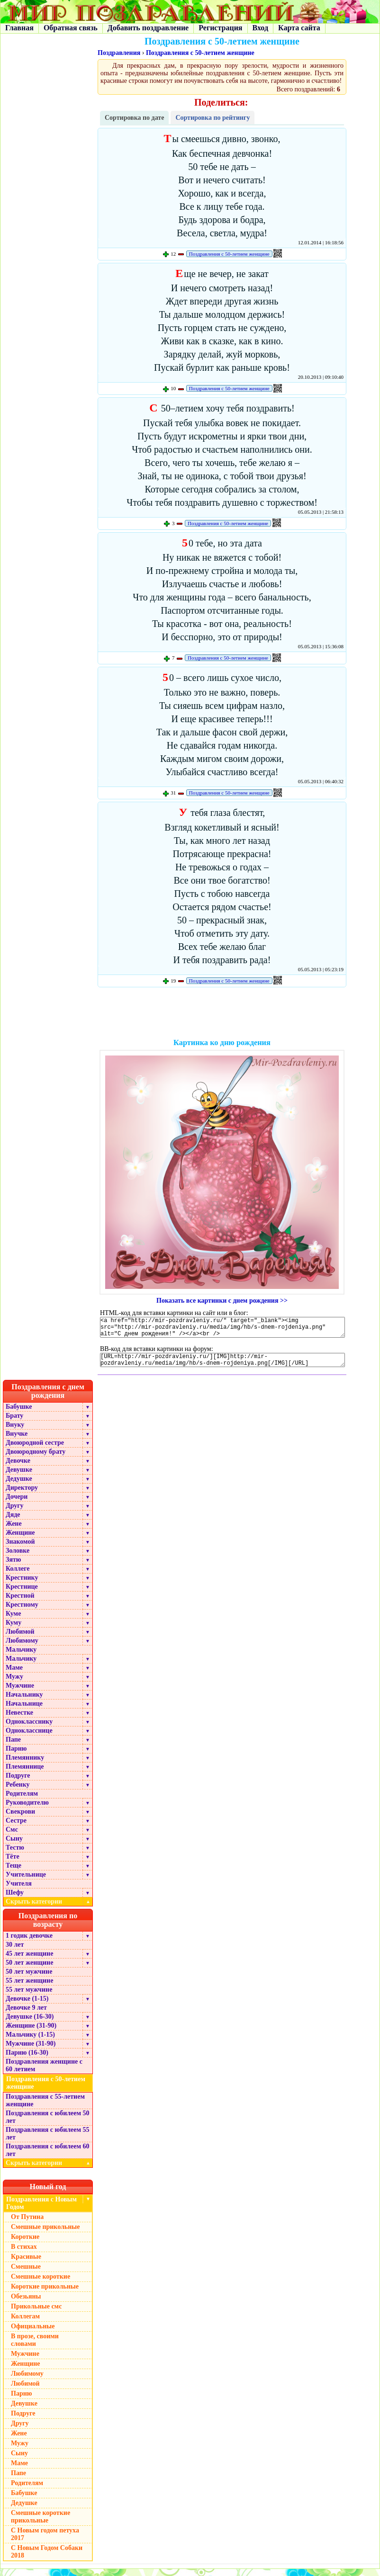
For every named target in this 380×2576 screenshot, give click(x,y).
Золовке (17, 1557)
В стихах (24, 2253)
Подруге (18, 1782)
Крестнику (22, 1584)
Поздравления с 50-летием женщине (200, 52)
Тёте (12, 1863)
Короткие (25, 2243)
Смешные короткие (40, 2283)
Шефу (15, 1899)
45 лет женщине (29, 1960)
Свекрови (20, 1818)
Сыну (14, 1845)
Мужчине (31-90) (30, 2050)
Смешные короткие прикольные (40, 2523)
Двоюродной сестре (35, 1449)
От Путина (27, 2223)
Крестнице (22, 1593)
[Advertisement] (222, 1014)
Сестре (16, 1827)
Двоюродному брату (35, 1458)
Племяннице (25, 1773)
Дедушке (19, 1485)
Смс (12, 1836)
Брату (14, 1422)
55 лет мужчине (29, 1996)
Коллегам (25, 2323)
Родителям (22, 1800)
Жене (14, 1530)
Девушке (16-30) (30, 2023)
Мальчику (21, 1656)
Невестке (19, 1719)
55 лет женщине (29, 1987)
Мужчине (20, 1692)
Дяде (13, 1521)
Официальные (32, 2333)
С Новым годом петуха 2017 (45, 2541)
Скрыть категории (49, 1908)
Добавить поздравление (148, 28)
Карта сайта (299, 28)
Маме (14, 1674)
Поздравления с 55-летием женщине (45, 2107)
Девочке (18, 1467)
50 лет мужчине (29, 1978)
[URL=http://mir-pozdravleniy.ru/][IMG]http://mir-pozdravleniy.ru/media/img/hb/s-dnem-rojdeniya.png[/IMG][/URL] (222, 1365)
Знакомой (20, 1548)
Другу (15, 1512)
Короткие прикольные (45, 2293)
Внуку (15, 1431)
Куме (13, 1620)
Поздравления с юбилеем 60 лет (48, 2157)
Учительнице (26, 1881)
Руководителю (27, 1809)
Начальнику (24, 1701)
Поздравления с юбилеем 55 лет (48, 2140)
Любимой (20, 1638)
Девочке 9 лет (26, 2014)
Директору (22, 1494)
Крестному (22, 1611)
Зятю (13, 1566)
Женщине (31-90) (31, 2032)
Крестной (20, 1602)
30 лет (15, 1951)
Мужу (14, 1683)
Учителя (19, 1890)
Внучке (16, 1440)
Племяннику (25, 1764)
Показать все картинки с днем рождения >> (222, 1300)
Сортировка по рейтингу (212, 117)
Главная (19, 28)
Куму (13, 1629)
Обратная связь (71, 28)
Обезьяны (26, 2303)
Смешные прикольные (45, 2233)
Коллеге (18, 1575)
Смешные (26, 2273)
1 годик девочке (29, 1942)
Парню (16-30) (27, 2059)
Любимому (22, 1647)
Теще (13, 1872)
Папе (13, 1746)
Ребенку (18, 1791)
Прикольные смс (36, 2313)
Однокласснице (29, 1737)
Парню (16, 1755)
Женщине (20, 1539)
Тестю (15, 1854)
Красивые (26, 2263)
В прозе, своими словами (35, 2347)
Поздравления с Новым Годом (41, 2210)
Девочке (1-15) (27, 2005)
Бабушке (19, 1413)
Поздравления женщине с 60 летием (44, 2072)
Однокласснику (29, 1728)
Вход (260, 28)
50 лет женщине (29, 1969)
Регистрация (220, 28)
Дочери (16, 1503)
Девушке (19, 1476)
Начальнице (24, 1710)
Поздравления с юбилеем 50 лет (48, 2124)
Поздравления (119, 52)
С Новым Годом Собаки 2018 (46, 2558)
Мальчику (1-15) (30, 2041)
